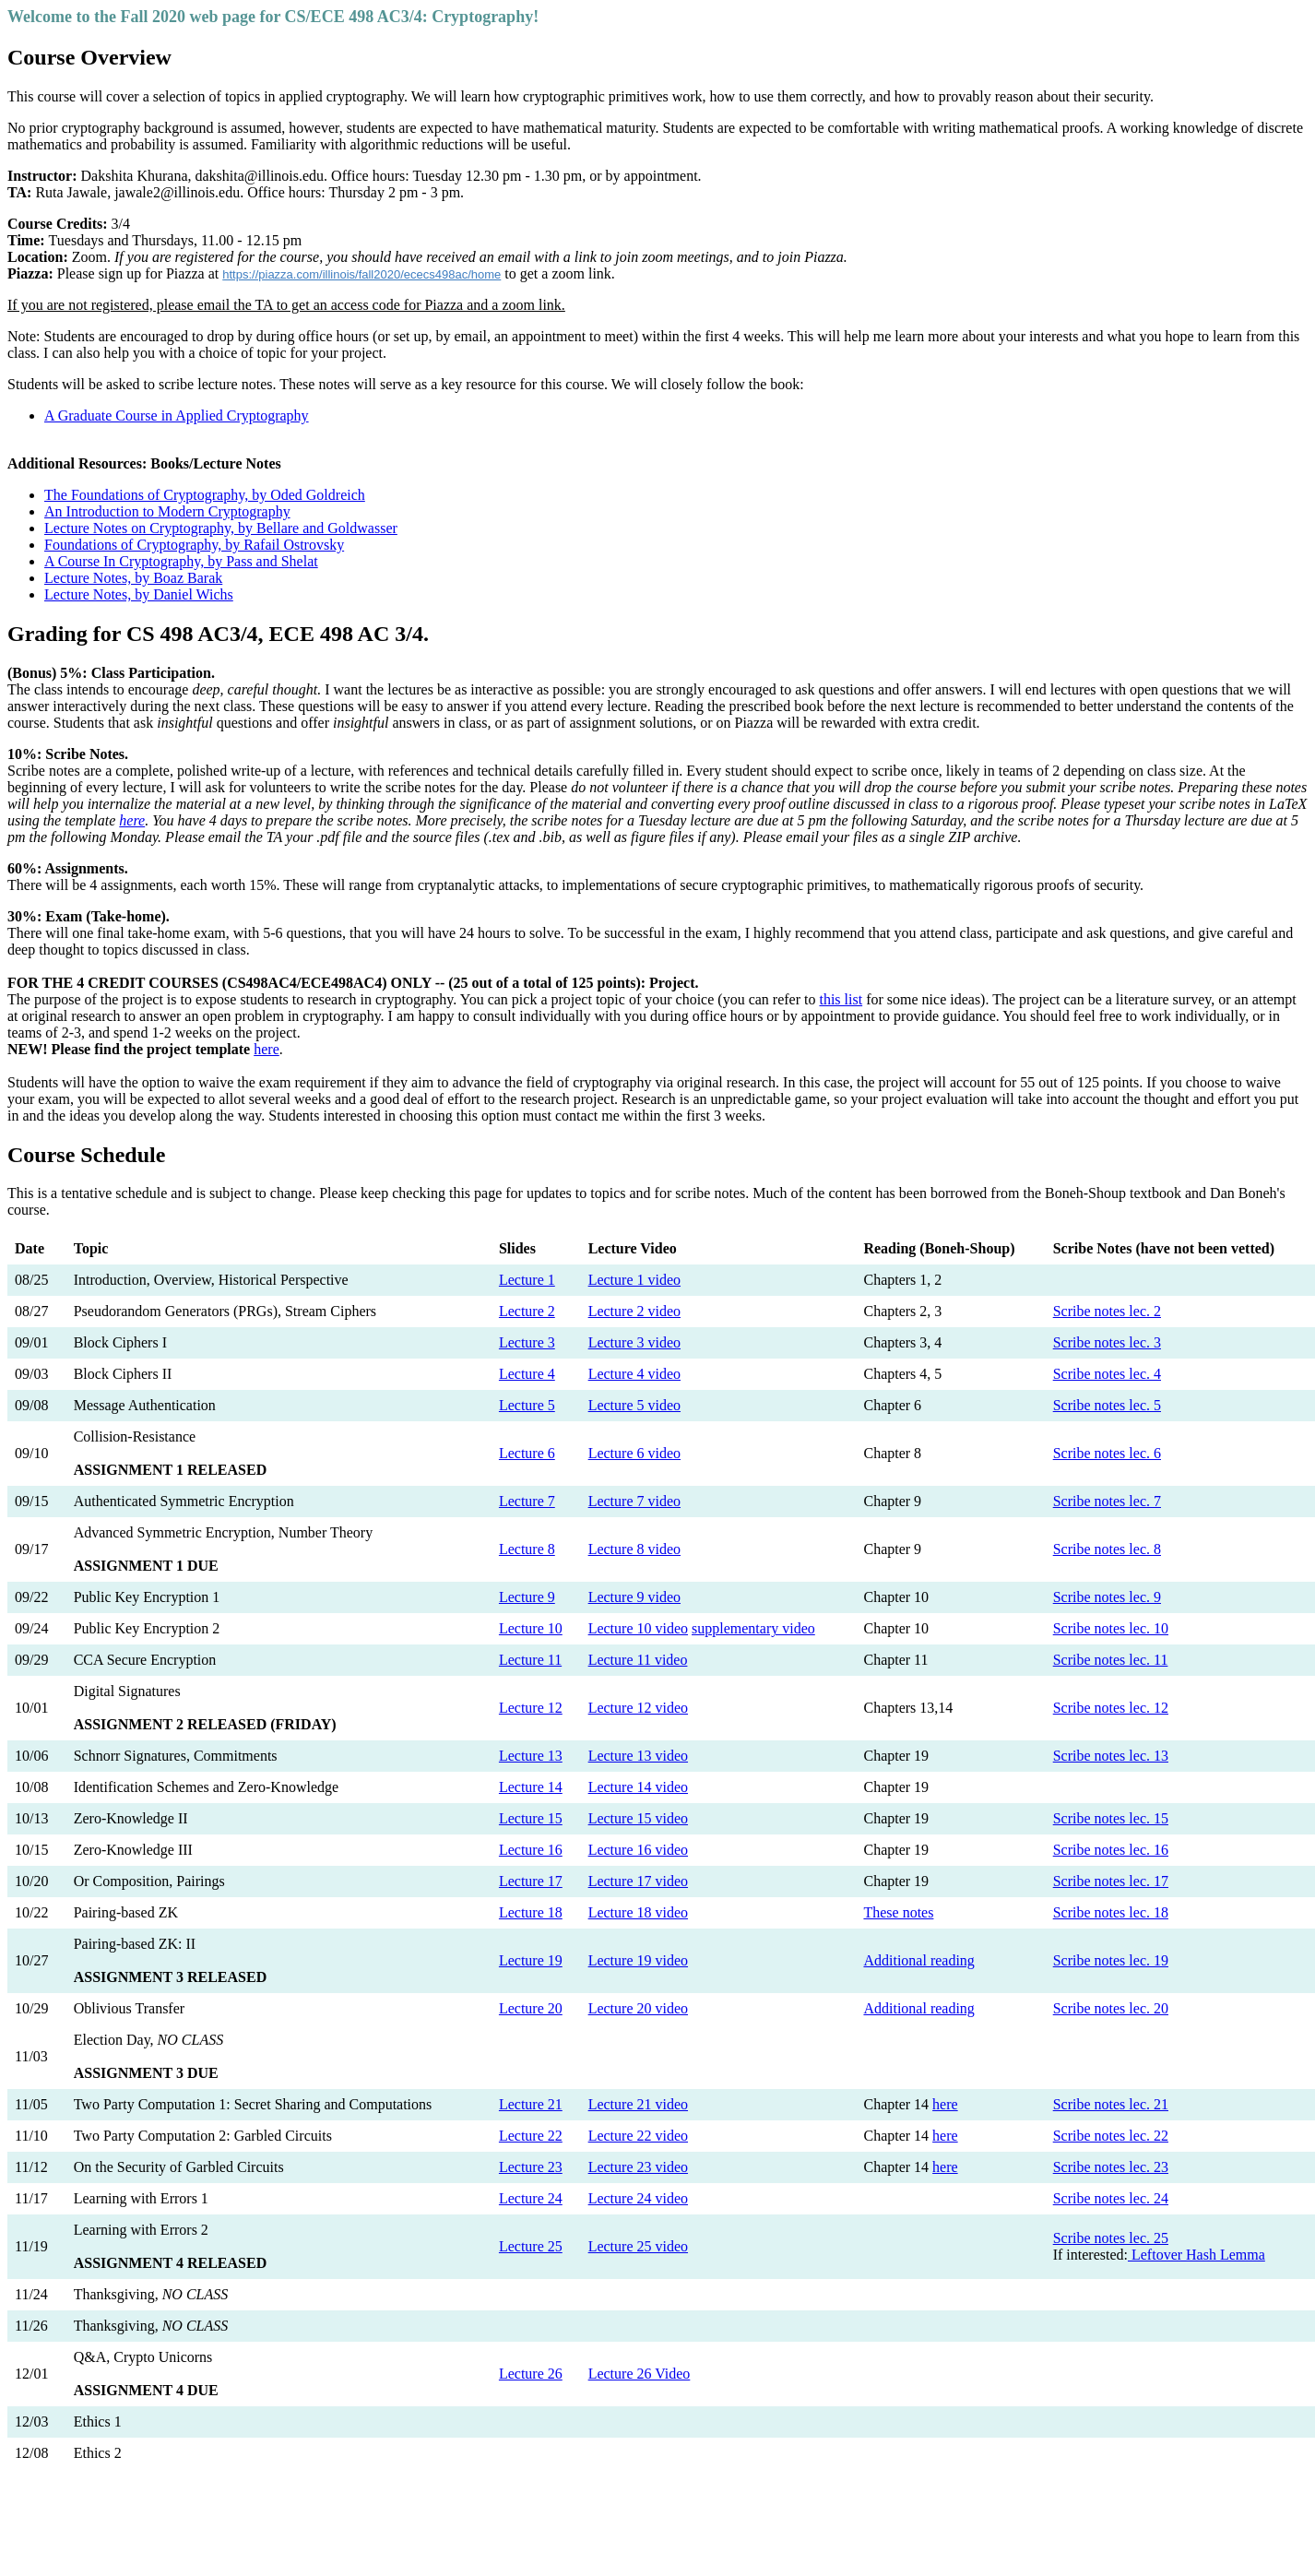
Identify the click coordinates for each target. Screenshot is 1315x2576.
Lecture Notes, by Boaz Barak (133, 578)
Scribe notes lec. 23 (1110, 2167)
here (132, 820)
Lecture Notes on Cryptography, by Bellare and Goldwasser (220, 528)
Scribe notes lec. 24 (1110, 2198)
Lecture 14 (531, 1787)
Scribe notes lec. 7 (1107, 1501)
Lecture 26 (531, 2373)
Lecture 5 (527, 1405)
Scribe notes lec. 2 (1107, 1311)
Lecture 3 (527, 1342)
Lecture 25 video (638, 2246)
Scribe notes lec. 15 (1110, 1818)
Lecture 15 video (638, 1818)
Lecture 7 (527, 1501)
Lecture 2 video (634, 1311)
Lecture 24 (531, 2198)
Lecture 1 (527, 1280)
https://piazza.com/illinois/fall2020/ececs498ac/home (361, 274)
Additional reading (918, 1960)
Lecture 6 (527, 1453)
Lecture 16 (531, 1850)
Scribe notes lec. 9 (1107, 1597)
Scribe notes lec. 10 (1110, 1628)
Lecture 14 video (638, 1787)
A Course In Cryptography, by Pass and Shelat (181, 561)
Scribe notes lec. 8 (1107, 1549)
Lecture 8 (527, 1549)
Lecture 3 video (634, 1342)
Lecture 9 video (634, 1597)
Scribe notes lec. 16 (1110, 1850)
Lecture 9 (527, 1597)
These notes (898, 1912)
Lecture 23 (531, 2167)
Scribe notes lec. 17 (1110, 1881)
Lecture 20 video (638, 2008)
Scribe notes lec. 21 (1110, 2104)
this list (840, 999)
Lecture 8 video (634, 1549)
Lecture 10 (531, 1628)
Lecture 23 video (638, 2167)
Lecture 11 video (638, 1660)
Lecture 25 (531, 2246)
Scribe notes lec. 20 (1110, 2008)
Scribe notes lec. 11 (1110, 1660)
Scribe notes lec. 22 (1110, 2135)
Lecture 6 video (634, 1453)
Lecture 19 (531, 1960)
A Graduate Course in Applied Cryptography (176, 415)
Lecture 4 (527, 1374)
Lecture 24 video (638, 2198)
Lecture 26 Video (639, 2373)
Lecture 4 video (634, 1374)
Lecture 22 (531, 2135)
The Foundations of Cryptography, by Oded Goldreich (204, 495)
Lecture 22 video (638, 2135)
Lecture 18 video (638, 1912)
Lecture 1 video (634, 1280)
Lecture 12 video (638, 1707)
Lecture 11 (530, 1660)
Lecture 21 (531, 2104)
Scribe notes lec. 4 (1107, 1374)
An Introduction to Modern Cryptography (167, 511)
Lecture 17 (531, 1881)
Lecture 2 (527, 1311)
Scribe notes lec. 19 (1110, 1960)
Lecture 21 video (638, 2104)
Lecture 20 (531, 2008)
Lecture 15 (531, 1818)
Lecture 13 (531, 1755)
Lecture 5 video (634, 1405)
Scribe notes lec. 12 (1110, 1707)
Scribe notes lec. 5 (1107, 1405)
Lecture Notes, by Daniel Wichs (138, 594)
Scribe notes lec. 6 (1107, 1453)
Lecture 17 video (638, 1881)
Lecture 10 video (638, 1628)
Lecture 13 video (638, 1755)
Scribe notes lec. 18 (1110, 1912)
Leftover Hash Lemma (1196, 2254)
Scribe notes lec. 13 (1110, 1755)
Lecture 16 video (638, 1850)
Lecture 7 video (634, 1501)
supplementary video (753, 1628)
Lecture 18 (531, 1912)
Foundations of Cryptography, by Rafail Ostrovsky (194, 544)
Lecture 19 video (638, 1960)
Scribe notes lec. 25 (1110, 2238)
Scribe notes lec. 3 (1107, 1342)
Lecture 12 (531, 1707)
